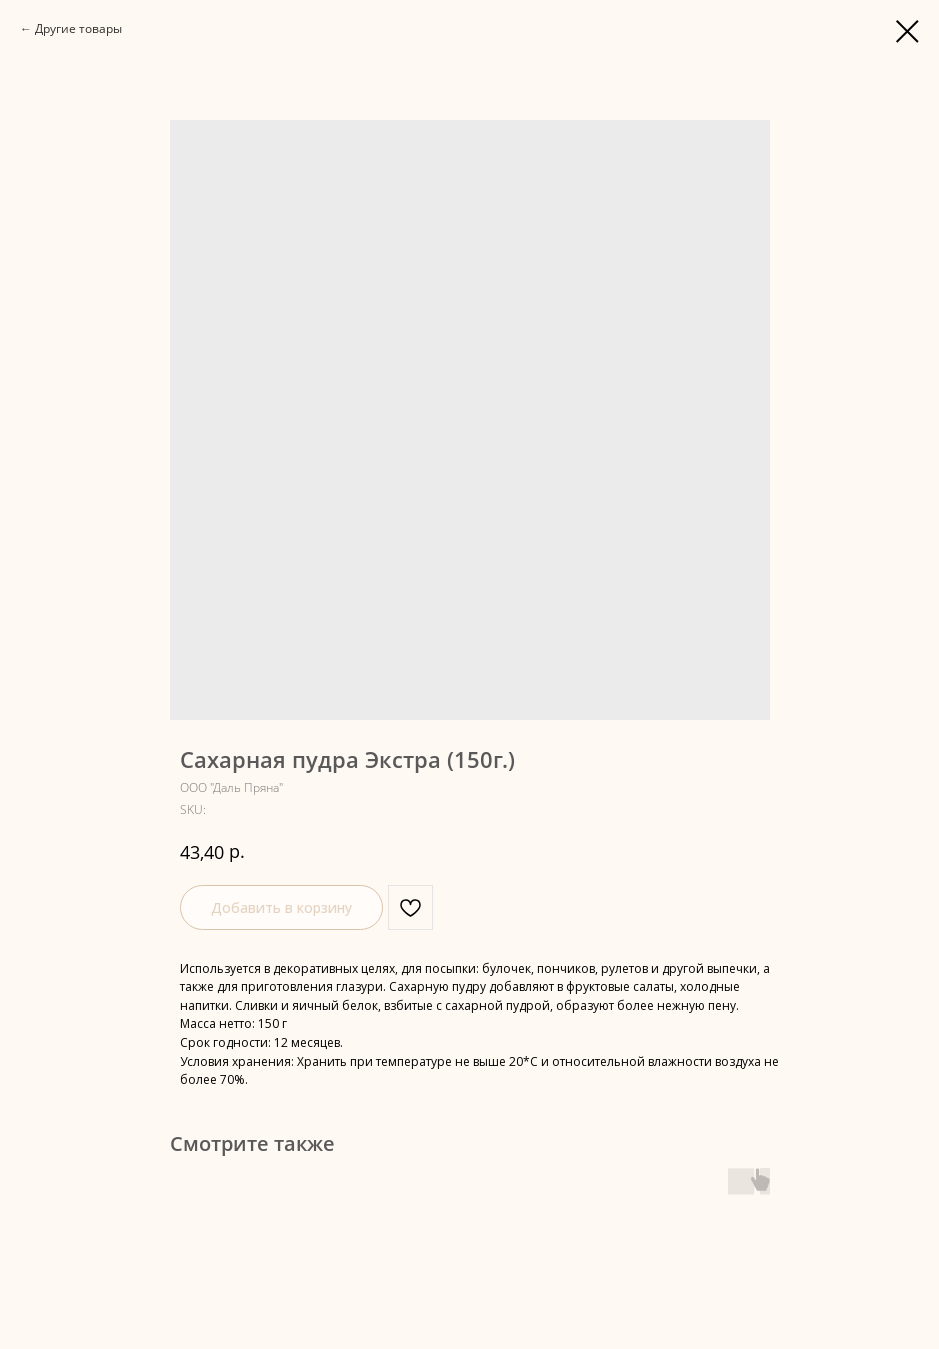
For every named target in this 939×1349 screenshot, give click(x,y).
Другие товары (78, 28)
